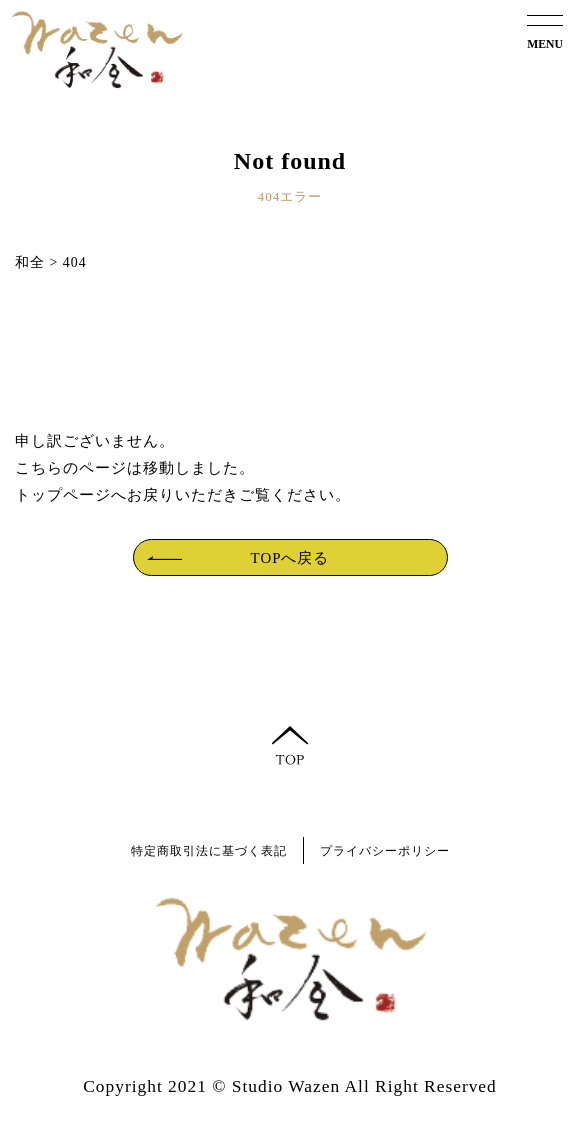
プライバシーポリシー (385, 851)
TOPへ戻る (290, 558)
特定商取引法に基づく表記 (209, 851)
